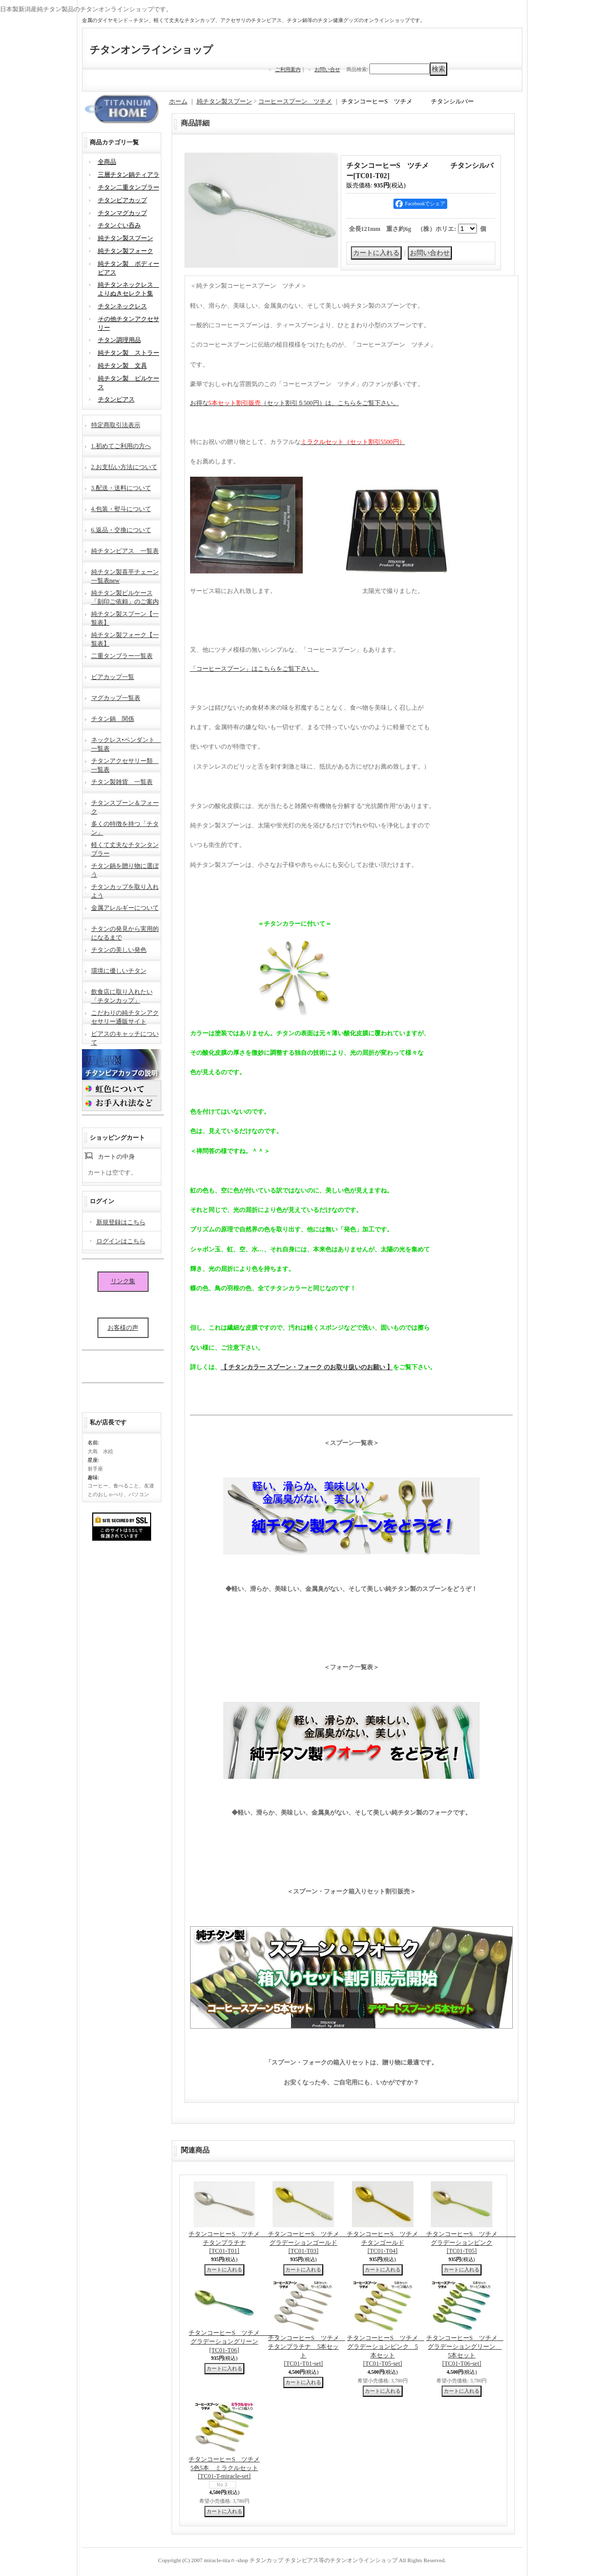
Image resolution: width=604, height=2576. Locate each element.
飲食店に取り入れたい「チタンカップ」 (122, 995)
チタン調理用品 (119, 340)
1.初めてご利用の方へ (121, 446)
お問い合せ (327, 69)
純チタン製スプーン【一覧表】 (125, 617)
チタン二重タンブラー (128, 187)
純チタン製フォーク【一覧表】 (125, 638)
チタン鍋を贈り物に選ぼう (125, 869)
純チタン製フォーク (125, 250)
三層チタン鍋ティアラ (128, 174)
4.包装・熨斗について (121, 509)
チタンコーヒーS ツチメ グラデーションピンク (471, 2242)
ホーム (178, 101)
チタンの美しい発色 (119, 949)
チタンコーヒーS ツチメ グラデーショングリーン (233, 2341)
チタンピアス (116, 399)
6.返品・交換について (121, 530)
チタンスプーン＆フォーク (125, 806)
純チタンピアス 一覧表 (125, 551)
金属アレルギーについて (125, 907)
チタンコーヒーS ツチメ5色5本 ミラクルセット (224, 2468)
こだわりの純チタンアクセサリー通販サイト (125, 1016)
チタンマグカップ (122, 213)
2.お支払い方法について (124, 467)
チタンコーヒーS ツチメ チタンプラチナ (233, 2242)
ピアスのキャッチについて (125, 1037)
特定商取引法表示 (115, 425)
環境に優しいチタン (119, 970)
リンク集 (123, 1281)
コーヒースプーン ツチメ (295, 101)
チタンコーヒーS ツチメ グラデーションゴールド (313, 2242)
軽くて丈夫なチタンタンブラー (125, 848)
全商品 (107, 161)
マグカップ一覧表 (115, 697)
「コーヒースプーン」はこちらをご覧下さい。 (254, 668)
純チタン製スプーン (125, 238)
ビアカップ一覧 (112, 676)
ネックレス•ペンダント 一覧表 (126, 743)
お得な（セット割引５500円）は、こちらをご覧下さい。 (294, 403)
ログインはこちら (120, 1241)
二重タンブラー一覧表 (122, 655)
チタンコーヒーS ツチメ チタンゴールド (391, 2242)
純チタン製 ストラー (128, 352)
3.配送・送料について (121, 488)
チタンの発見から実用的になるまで (125, 932)
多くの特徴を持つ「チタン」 (125, 827)
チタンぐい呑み (119, 225)
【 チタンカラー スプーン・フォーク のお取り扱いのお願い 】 (307, 1367)
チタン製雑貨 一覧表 (122, 781)
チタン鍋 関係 (112, 718)
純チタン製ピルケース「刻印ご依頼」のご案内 (125, 596)
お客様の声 (123, 1327)
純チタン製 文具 (122, 365)
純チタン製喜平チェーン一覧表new (125, 575)
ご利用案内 (288, 69)
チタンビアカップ (122, 200)
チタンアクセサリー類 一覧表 (125, 764)
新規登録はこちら (120, 1222)
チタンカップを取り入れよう (125, 890)
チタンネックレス (122, 306)
